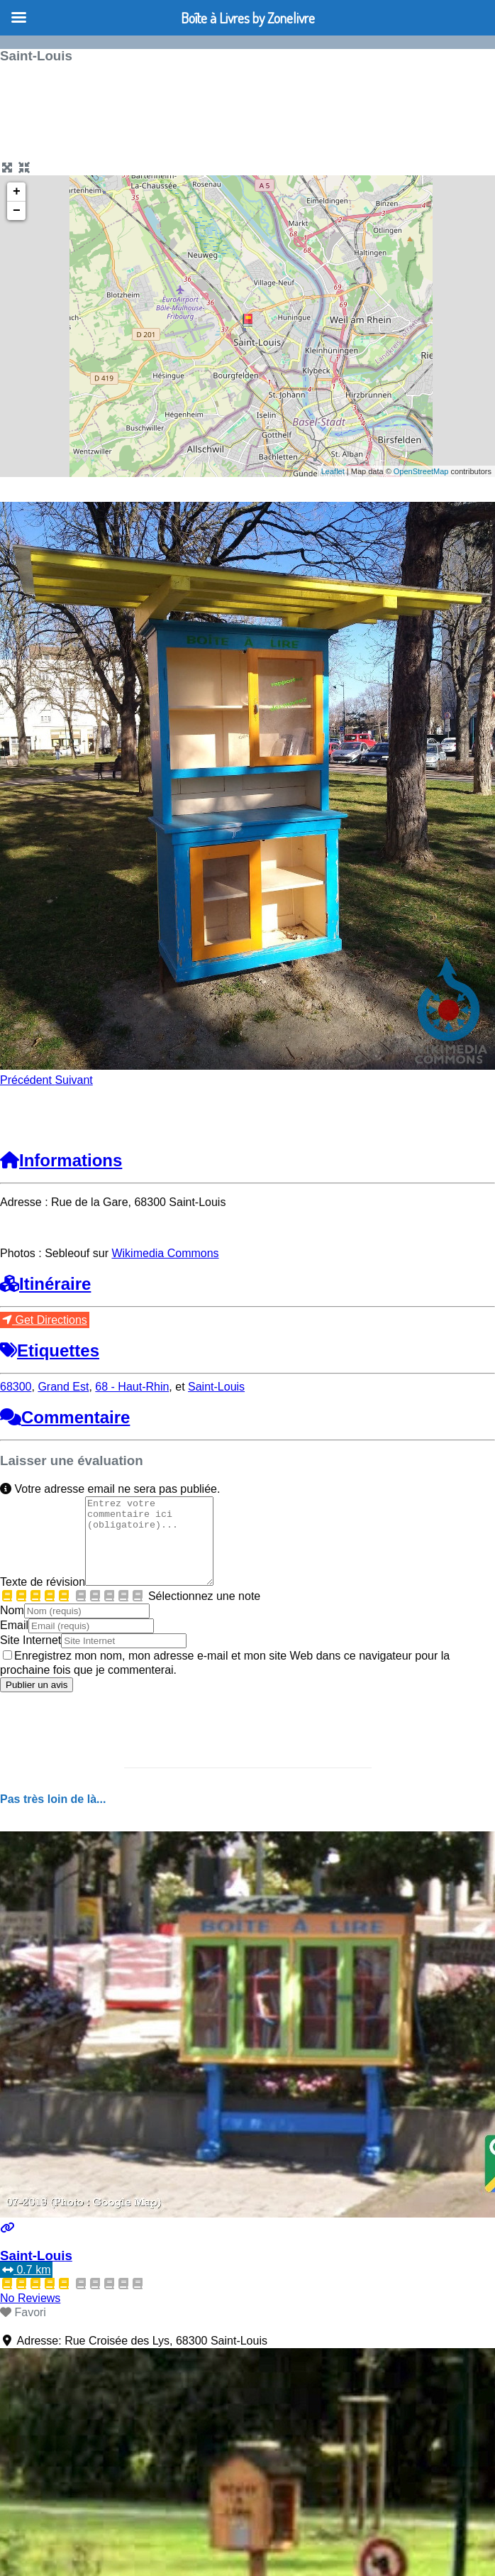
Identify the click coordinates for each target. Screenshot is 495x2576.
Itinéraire (45, 1283)
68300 (16, 1387)
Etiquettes (49, 1350)
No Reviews (30, 2315)
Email (14, 1642)
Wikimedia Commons (164, 1253)
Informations (61, 1160)
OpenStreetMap (421, 471)
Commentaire (65, 1417)
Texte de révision (42, 1599)
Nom (12, 1627)
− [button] (17, 210)
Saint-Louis (216, 1387)
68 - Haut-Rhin (132, 1387)
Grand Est (63, 1387)
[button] (27, 1080)
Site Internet (30, 1657)
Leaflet (333, 471)
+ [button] (17, 191)
